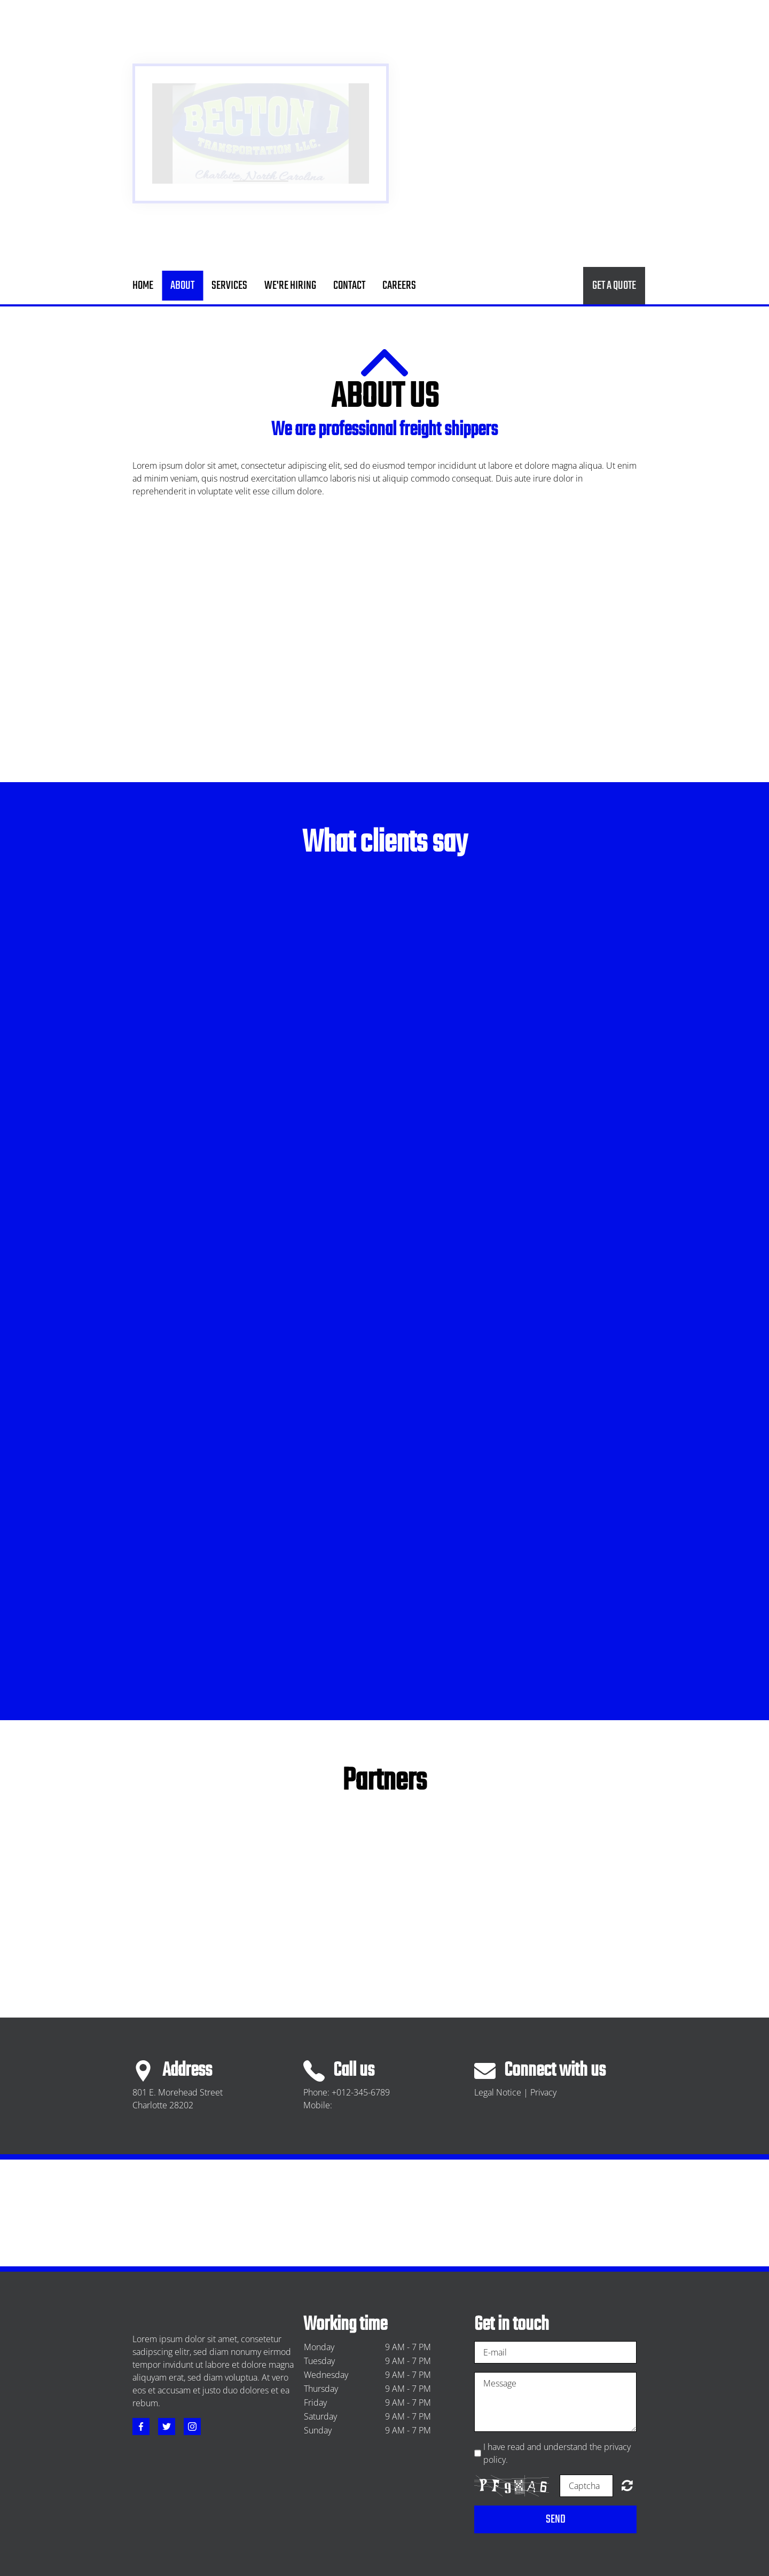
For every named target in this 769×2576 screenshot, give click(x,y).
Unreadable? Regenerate (627, 2485)
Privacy (543, 2092)
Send (556, 2519)
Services (229, 286)
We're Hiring (290, 286)
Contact (349, 286)
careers (399, 286)
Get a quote (614, 286)
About (182, 286)
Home (142, 286)
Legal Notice (497, 2092)
